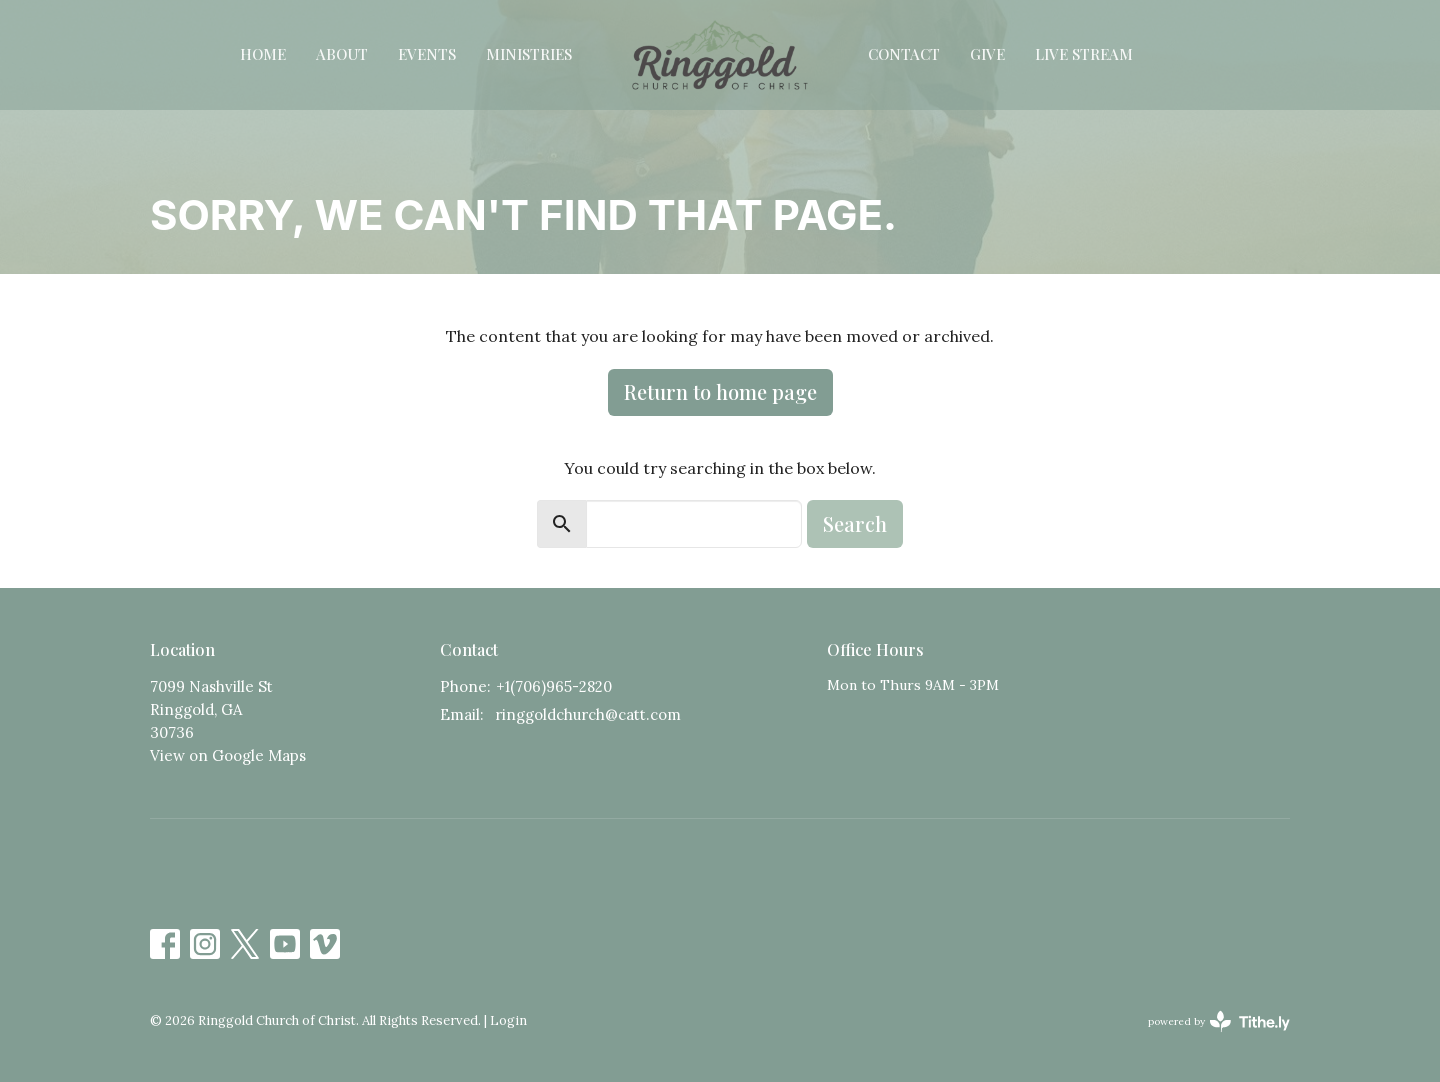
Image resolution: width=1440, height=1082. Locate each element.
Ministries (529, 54)
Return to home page (720, 391)
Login (508, 1020)
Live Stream (1084, 54)
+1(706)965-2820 (554, 686)
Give (987, 54)
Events (427, 54)
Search (855, 523)
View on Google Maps (228, 755)
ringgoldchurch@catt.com (588, 714)
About (342, 54)
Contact (904, 54)
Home (263, 54)
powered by (1219, 1021)
